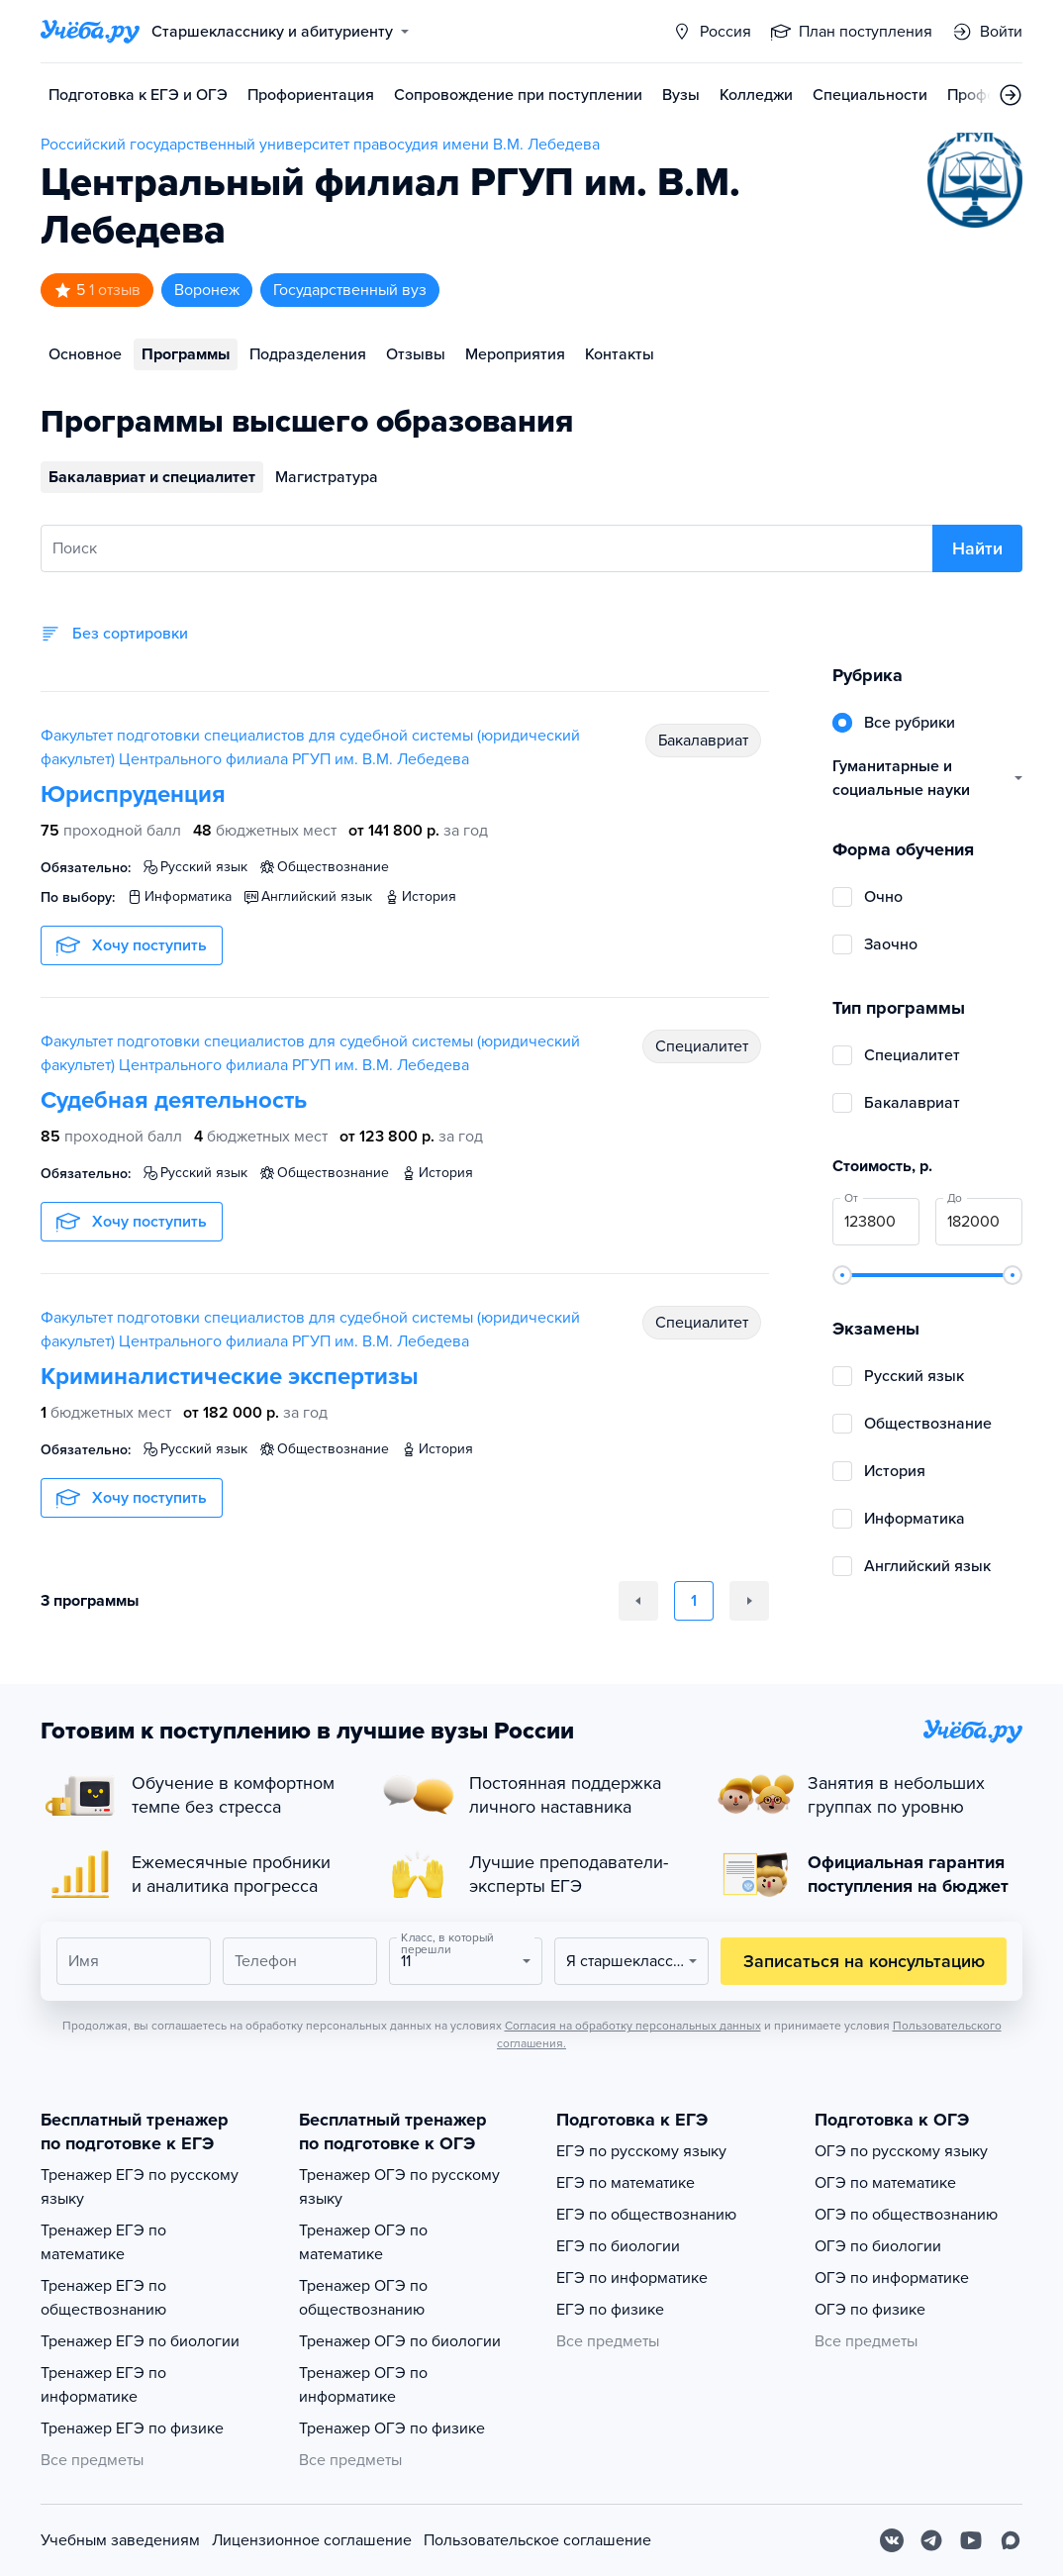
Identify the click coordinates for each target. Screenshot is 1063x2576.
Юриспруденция (133, 794)
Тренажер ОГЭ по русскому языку (399, 2187)
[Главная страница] (90, 32)
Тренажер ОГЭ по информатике (363, 2385)
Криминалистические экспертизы (230, 1376)
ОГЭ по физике (870, 2310)
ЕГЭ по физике (610, 2310)
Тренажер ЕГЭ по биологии (140, 2341)
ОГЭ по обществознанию (906, 2215)
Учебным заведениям (120, 2540)
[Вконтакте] (892, 2540)
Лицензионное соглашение (312, 2540)
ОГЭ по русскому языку (901, 2151)
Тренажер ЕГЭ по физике (132, 2428)
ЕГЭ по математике (625, 2183)
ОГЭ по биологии (878, 2246)
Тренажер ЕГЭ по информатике (103, 2385)
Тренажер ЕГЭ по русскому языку (140, 2187)
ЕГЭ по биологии (618, 2246)
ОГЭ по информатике (892, 2278)
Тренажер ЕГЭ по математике (103, 2242)
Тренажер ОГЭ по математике (363, 2242)
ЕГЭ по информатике (632, 2278)
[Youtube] (971, 2540)
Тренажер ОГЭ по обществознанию (363, 2298)
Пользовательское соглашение (537, 2540)
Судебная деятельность (174, 1100)
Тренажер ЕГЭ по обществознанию (103, 2298)
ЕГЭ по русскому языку (641, 2151)
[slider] (842, 1275)
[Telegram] (931, 2540)
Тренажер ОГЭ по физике (392, 2428)
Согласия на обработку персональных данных (633, 2025)
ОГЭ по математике (885, 2183)
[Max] (1010, 2540)
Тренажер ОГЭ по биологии (400, 2341)
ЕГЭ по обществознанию (646, 2215)
